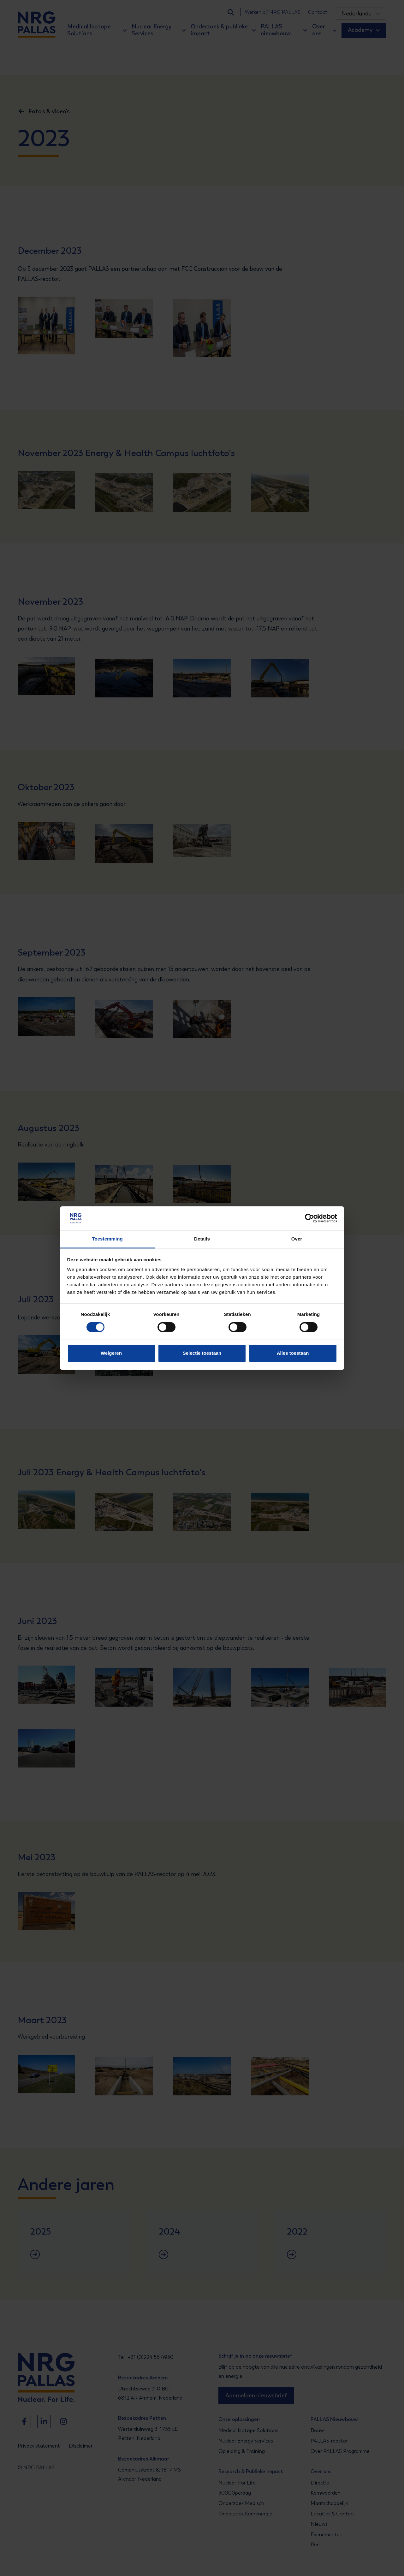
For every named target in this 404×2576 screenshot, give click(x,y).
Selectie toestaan (202, 1353)
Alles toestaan (293, 1353)
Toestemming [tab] (107, 1239)
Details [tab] (202, 1239)
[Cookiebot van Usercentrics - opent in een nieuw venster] (309, 1218)
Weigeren (111, 1353)
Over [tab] (296, 1239)
